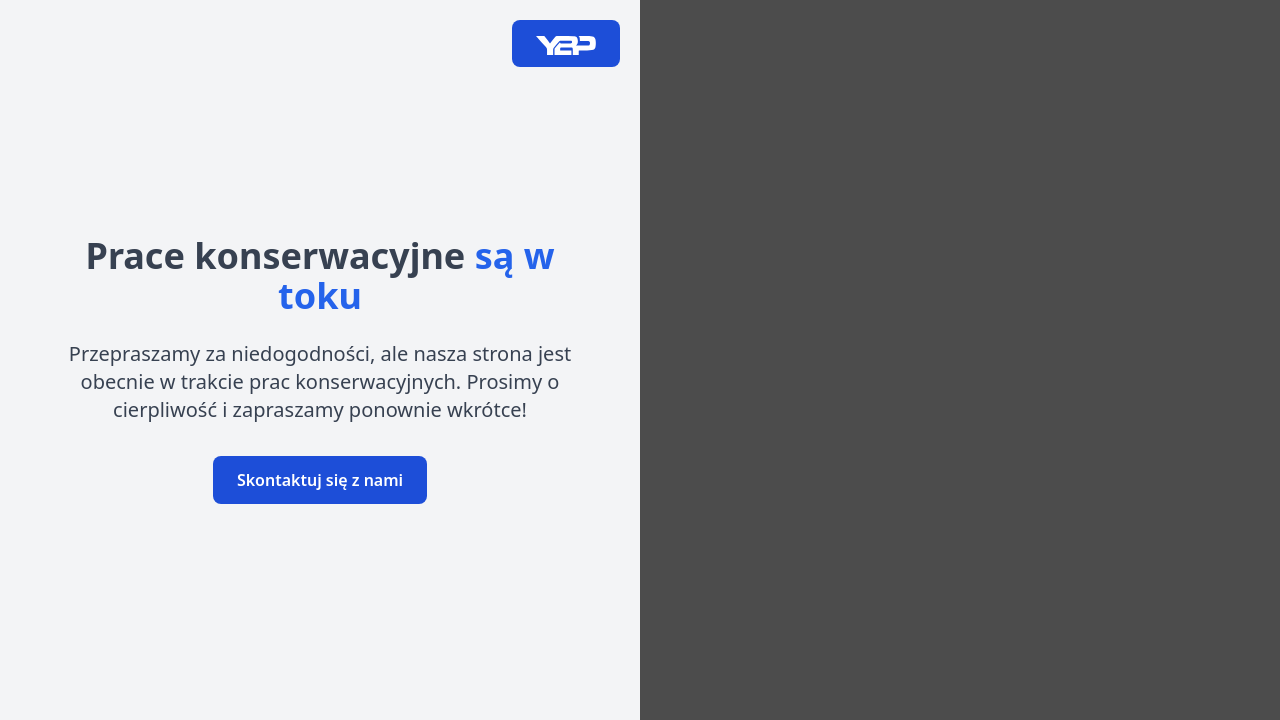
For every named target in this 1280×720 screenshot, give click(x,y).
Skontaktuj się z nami (320, 480)
